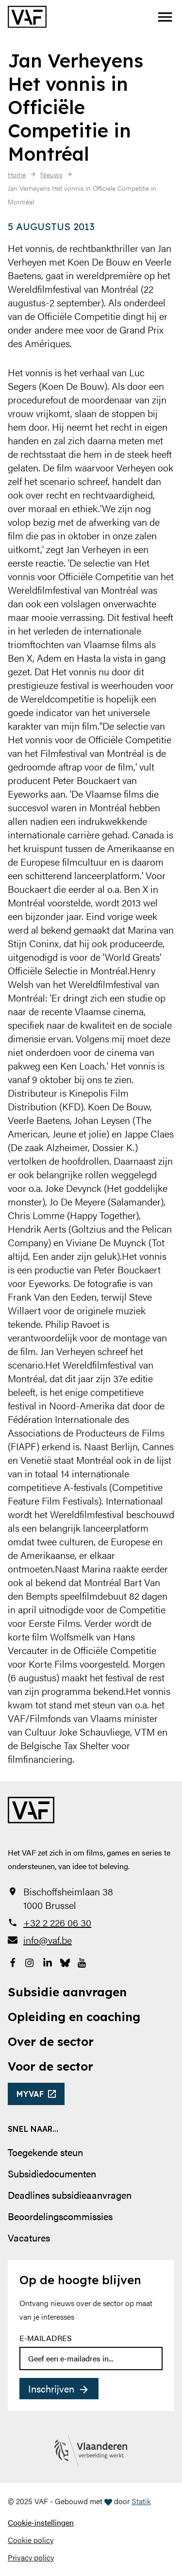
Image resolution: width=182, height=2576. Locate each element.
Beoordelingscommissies (60, 2216)
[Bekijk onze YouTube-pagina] (82, 1961)
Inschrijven (51, 2388)
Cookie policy (30, 2539)
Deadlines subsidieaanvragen (70, 2195)
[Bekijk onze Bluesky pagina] (65, 1961)
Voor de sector (50, 2066)
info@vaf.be (47, 1940)
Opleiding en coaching (74, 2016)
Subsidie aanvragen (67, 1992)
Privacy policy (31, 2557)
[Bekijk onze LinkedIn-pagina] (47, 1961)
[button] (165, 17)
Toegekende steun (45, 2152)
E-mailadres (45, 2337)
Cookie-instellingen (41, 2522)
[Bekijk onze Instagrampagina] (30, 1961)
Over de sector (51, 2041)
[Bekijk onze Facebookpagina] (12, 1961)
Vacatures (29, 2237)
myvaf (30, 2094)
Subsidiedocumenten (52, 2173)
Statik (141, 2501)
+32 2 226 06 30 (57, 1922)
